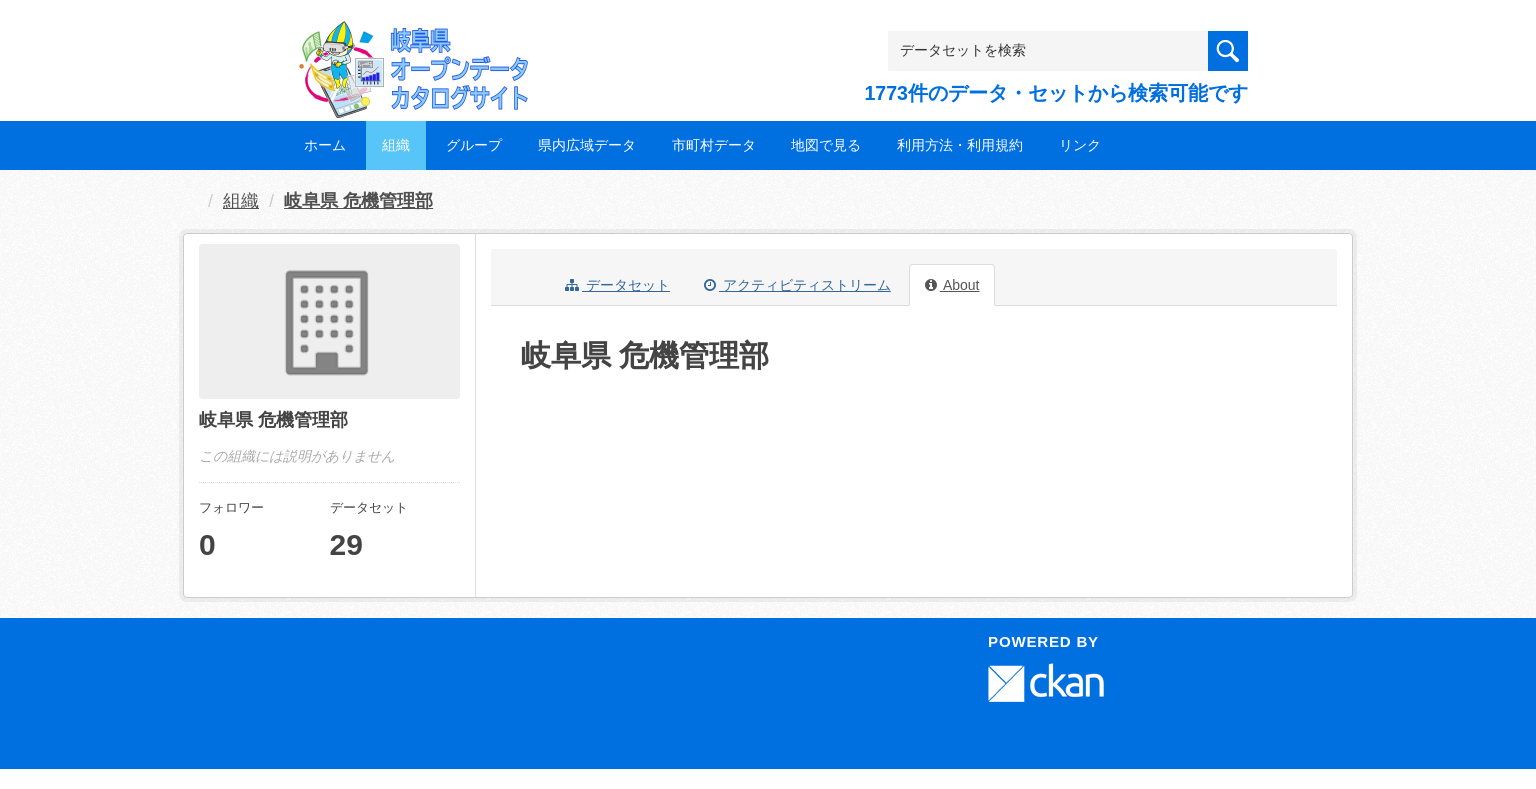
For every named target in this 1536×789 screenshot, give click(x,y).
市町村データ (714, 145)
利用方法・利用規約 (960, 145)
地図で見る (826, 145)
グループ (474, 145)
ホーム (325, 145)
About (952, 285)
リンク (1080, 145)
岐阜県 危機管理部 (358, 201)
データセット (617, 285)
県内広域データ (587, 145)
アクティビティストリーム (797, 285)
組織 (396, 145)
